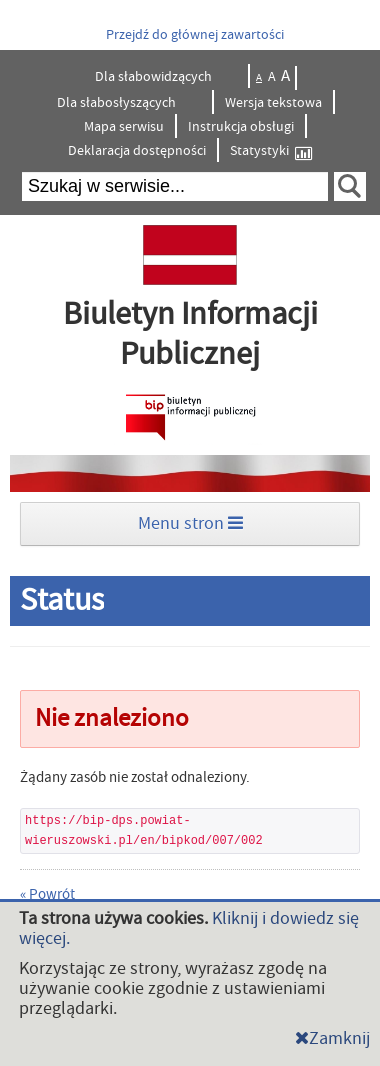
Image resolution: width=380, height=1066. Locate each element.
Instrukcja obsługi (241, 127)
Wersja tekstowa (273, 103)
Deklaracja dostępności (137, 151)
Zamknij (332, 1038)
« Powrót (47, 894)
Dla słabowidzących (155, 77)
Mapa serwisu (124, 127)
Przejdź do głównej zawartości (195, 35)
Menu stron (190, 523)
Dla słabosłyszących (118, 103)
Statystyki (271, 151)
